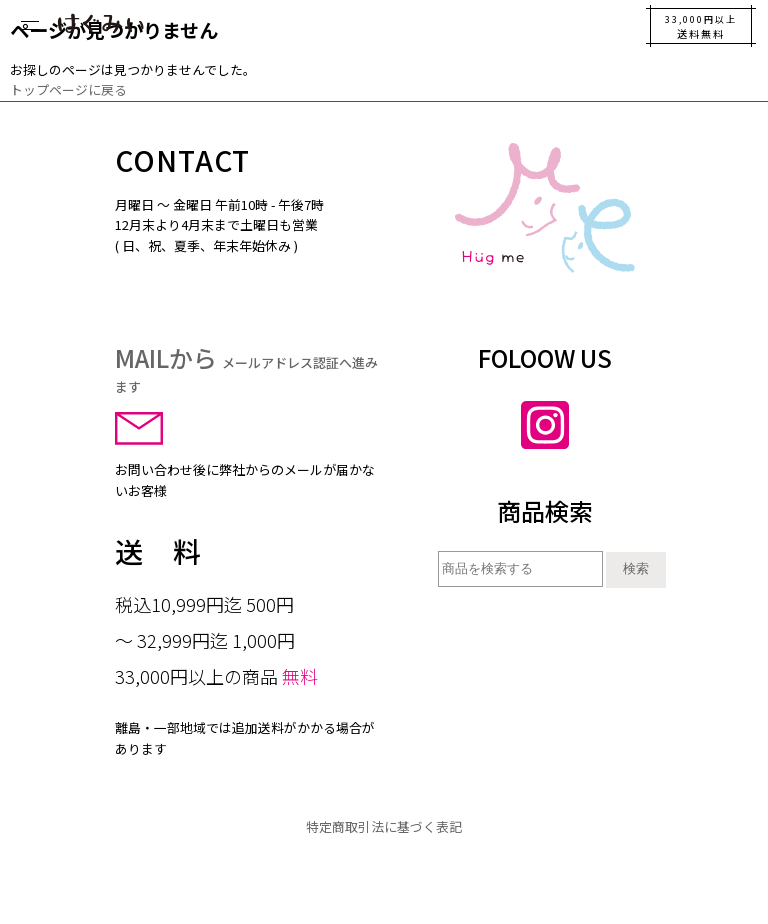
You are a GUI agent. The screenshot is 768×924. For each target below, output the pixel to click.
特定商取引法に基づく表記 (384, 826)
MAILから (246, 368)
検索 (636, 568)
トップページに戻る (68, 89)
